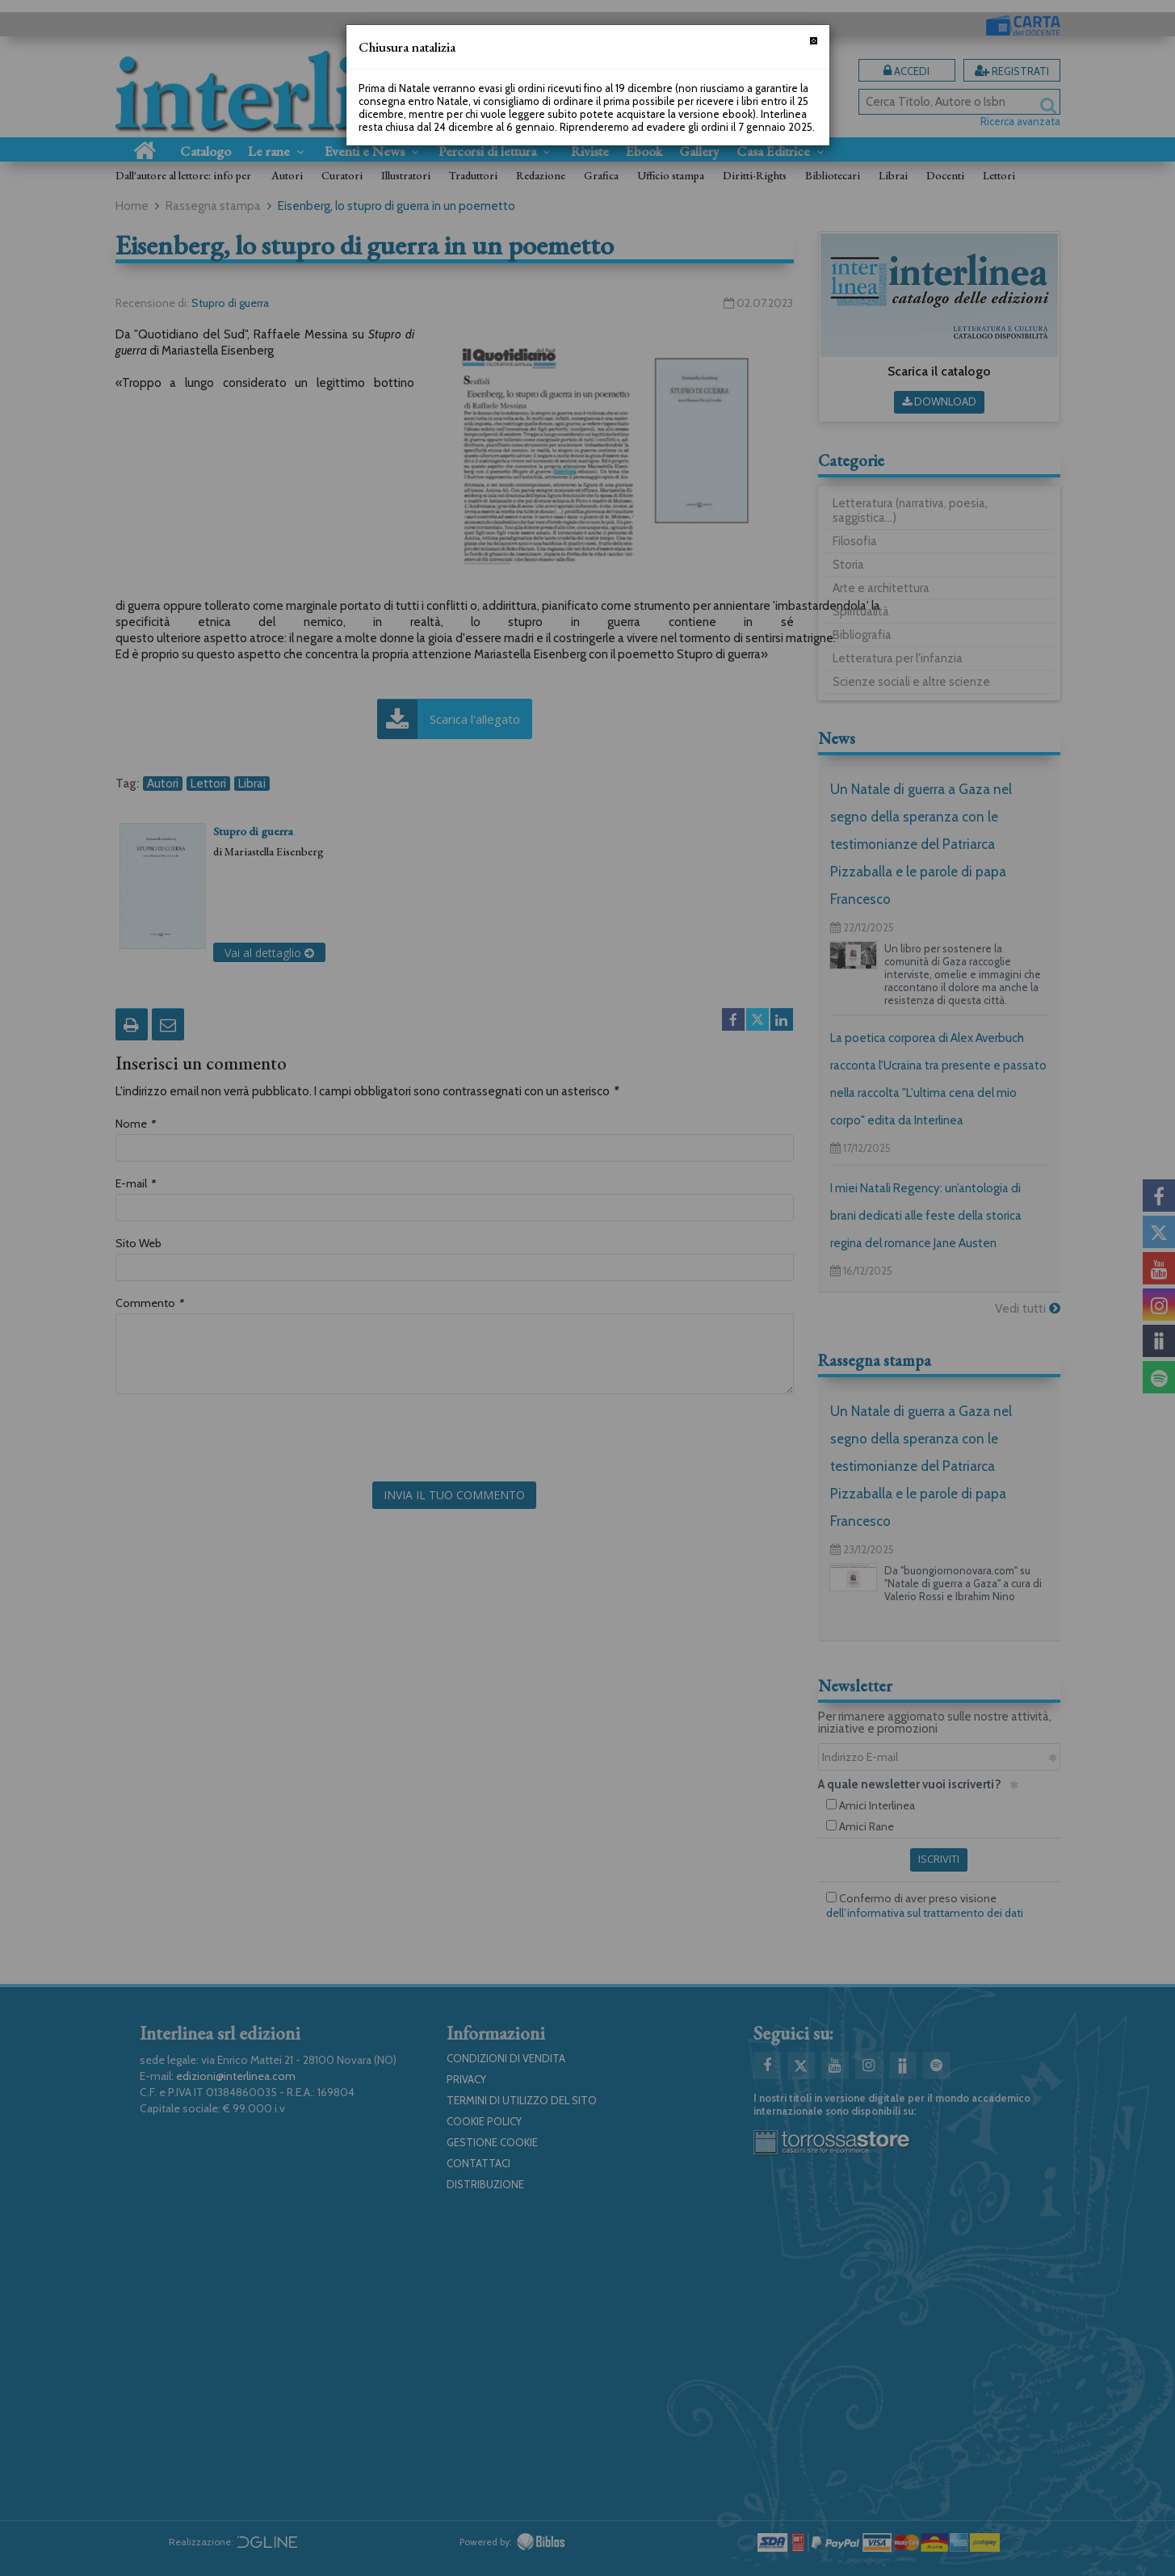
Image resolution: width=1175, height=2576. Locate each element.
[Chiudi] (813, 40)
